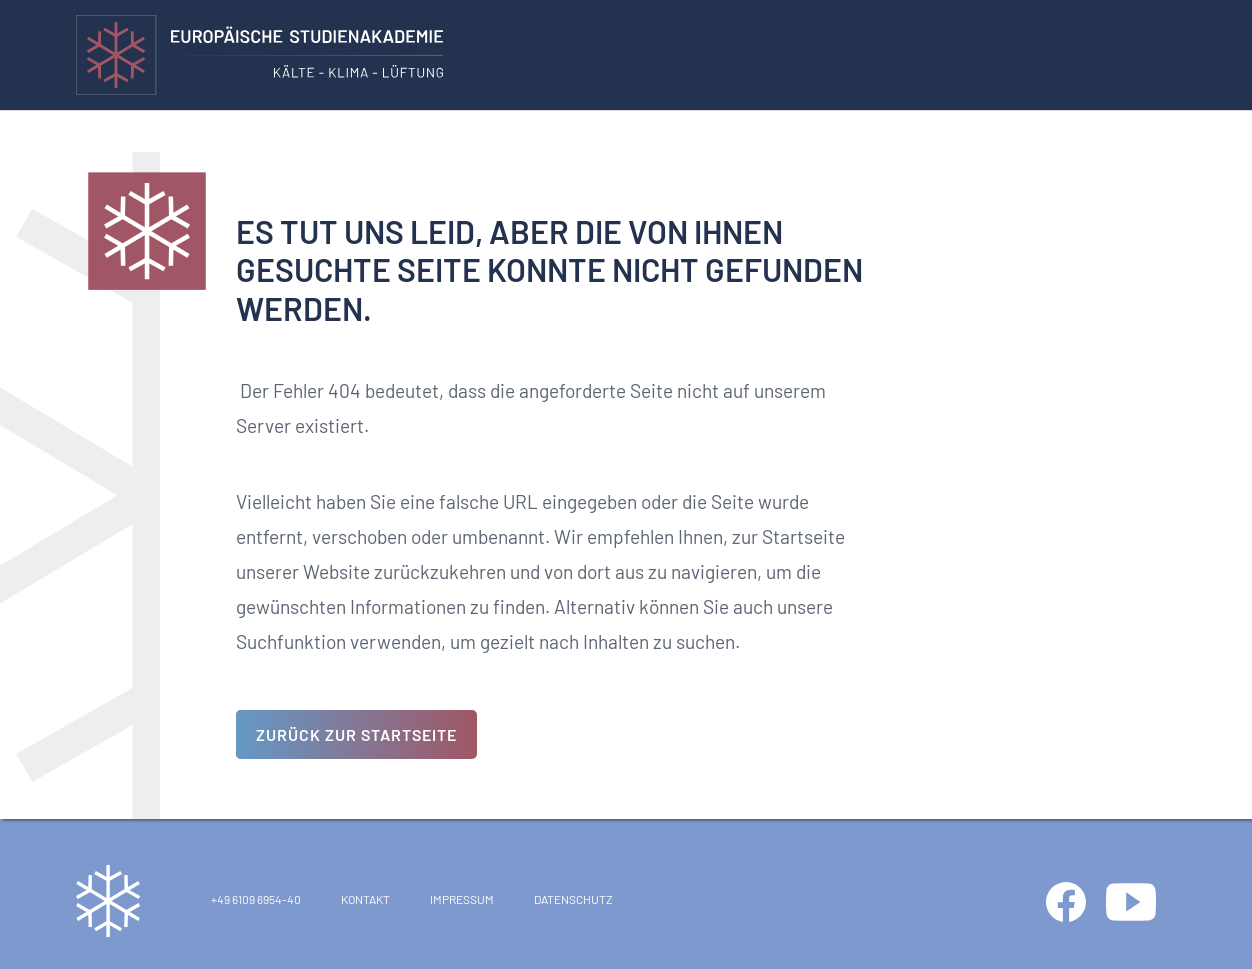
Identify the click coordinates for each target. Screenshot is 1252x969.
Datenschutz (573, 899)
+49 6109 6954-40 (256, 899)
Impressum (462, 899)
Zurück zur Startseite (356, 734)
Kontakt (365, 899)
